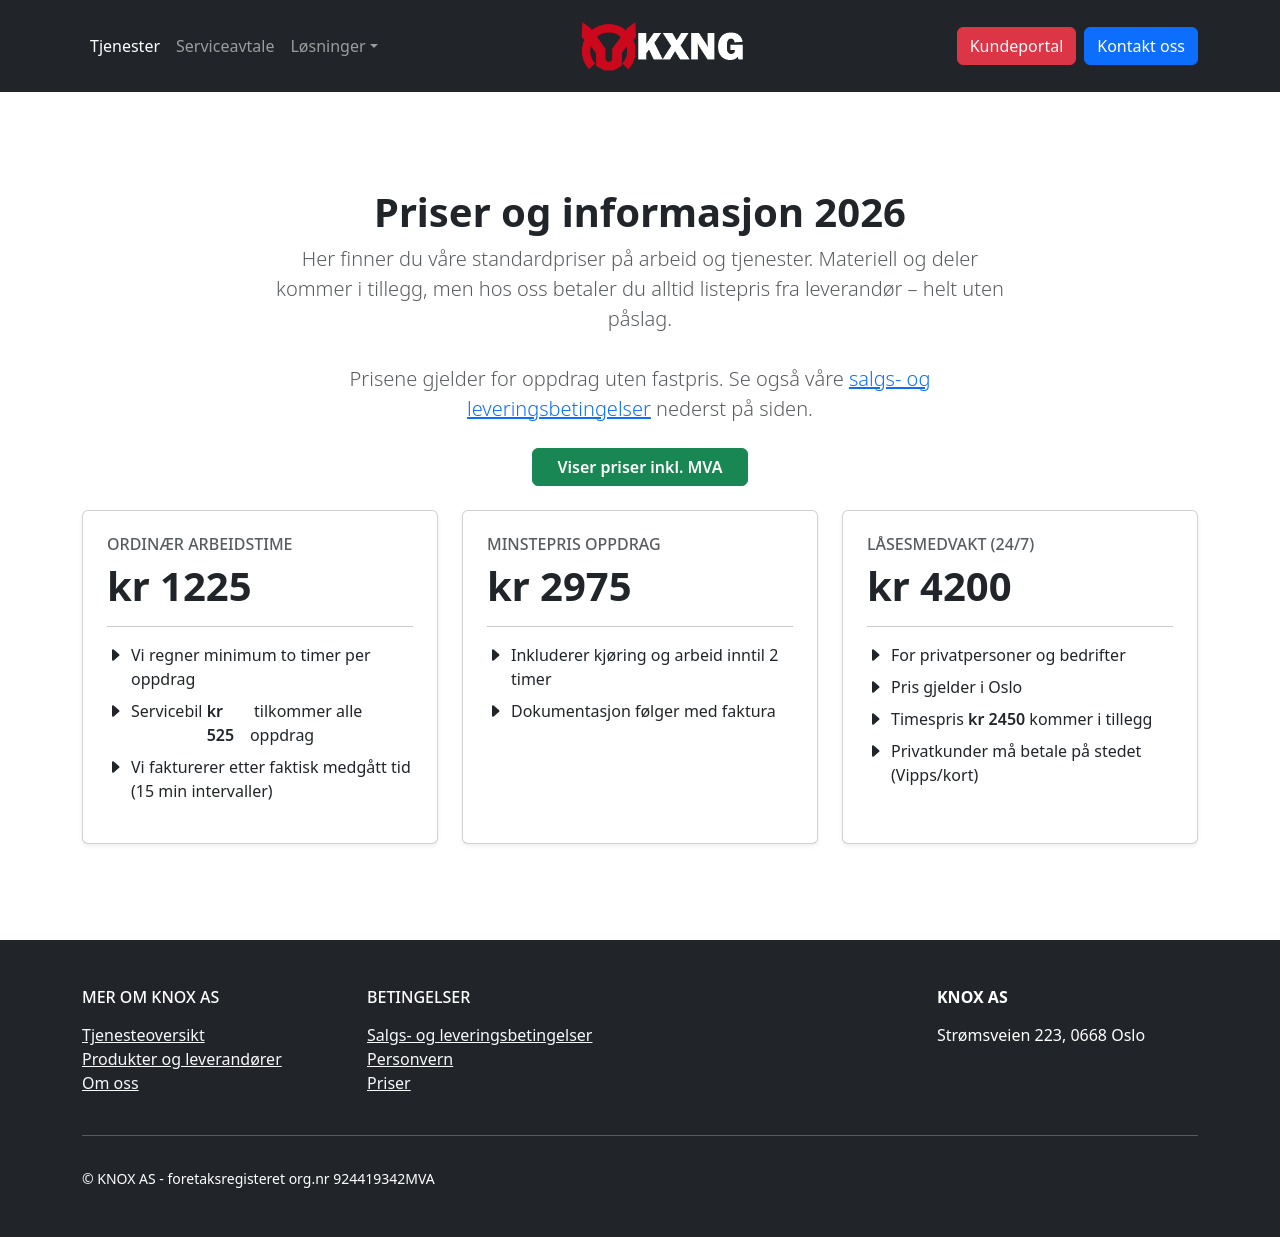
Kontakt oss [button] (1141, 46)
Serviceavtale (225, 46)
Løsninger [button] (327, 46)
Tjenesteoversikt (143, 1035)
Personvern (410, 1059)
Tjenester (125, 46)
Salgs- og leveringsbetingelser (479, 1035)
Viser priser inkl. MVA (639, 467)
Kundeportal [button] (1017, 46)
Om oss (110, 1083)
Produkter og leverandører (182, 1059)
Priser (389, 1083)
